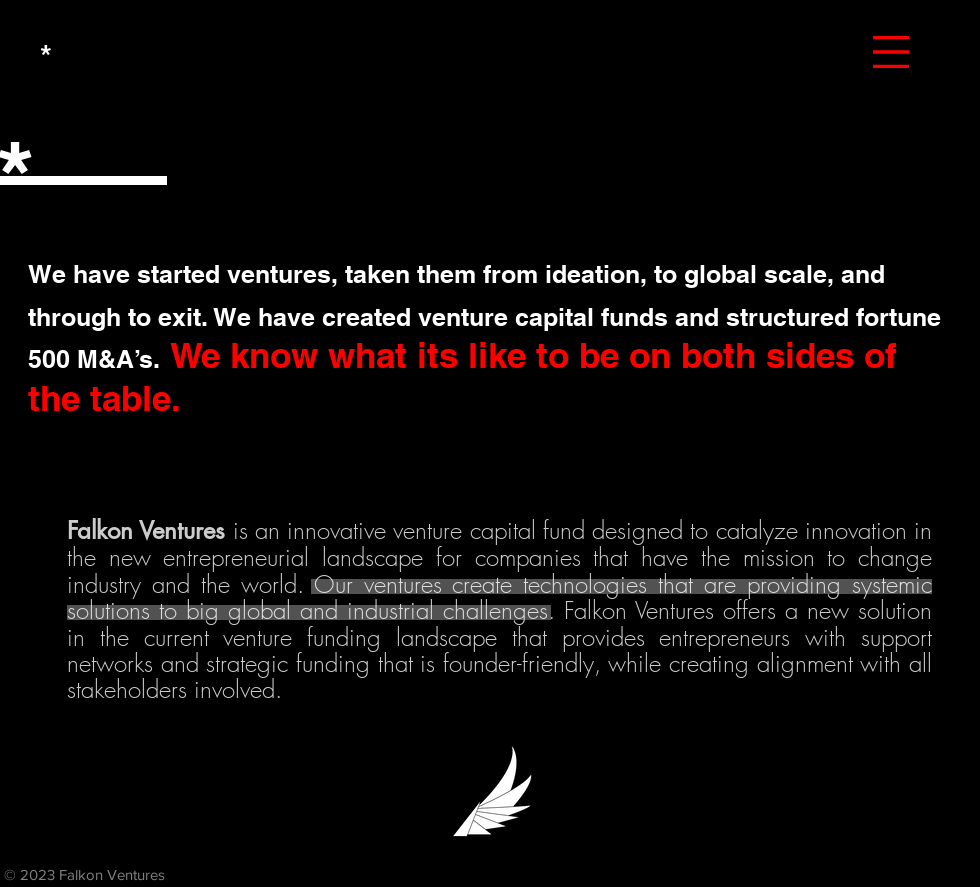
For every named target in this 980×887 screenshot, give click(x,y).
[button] (891, 52)
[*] (46, 54)
